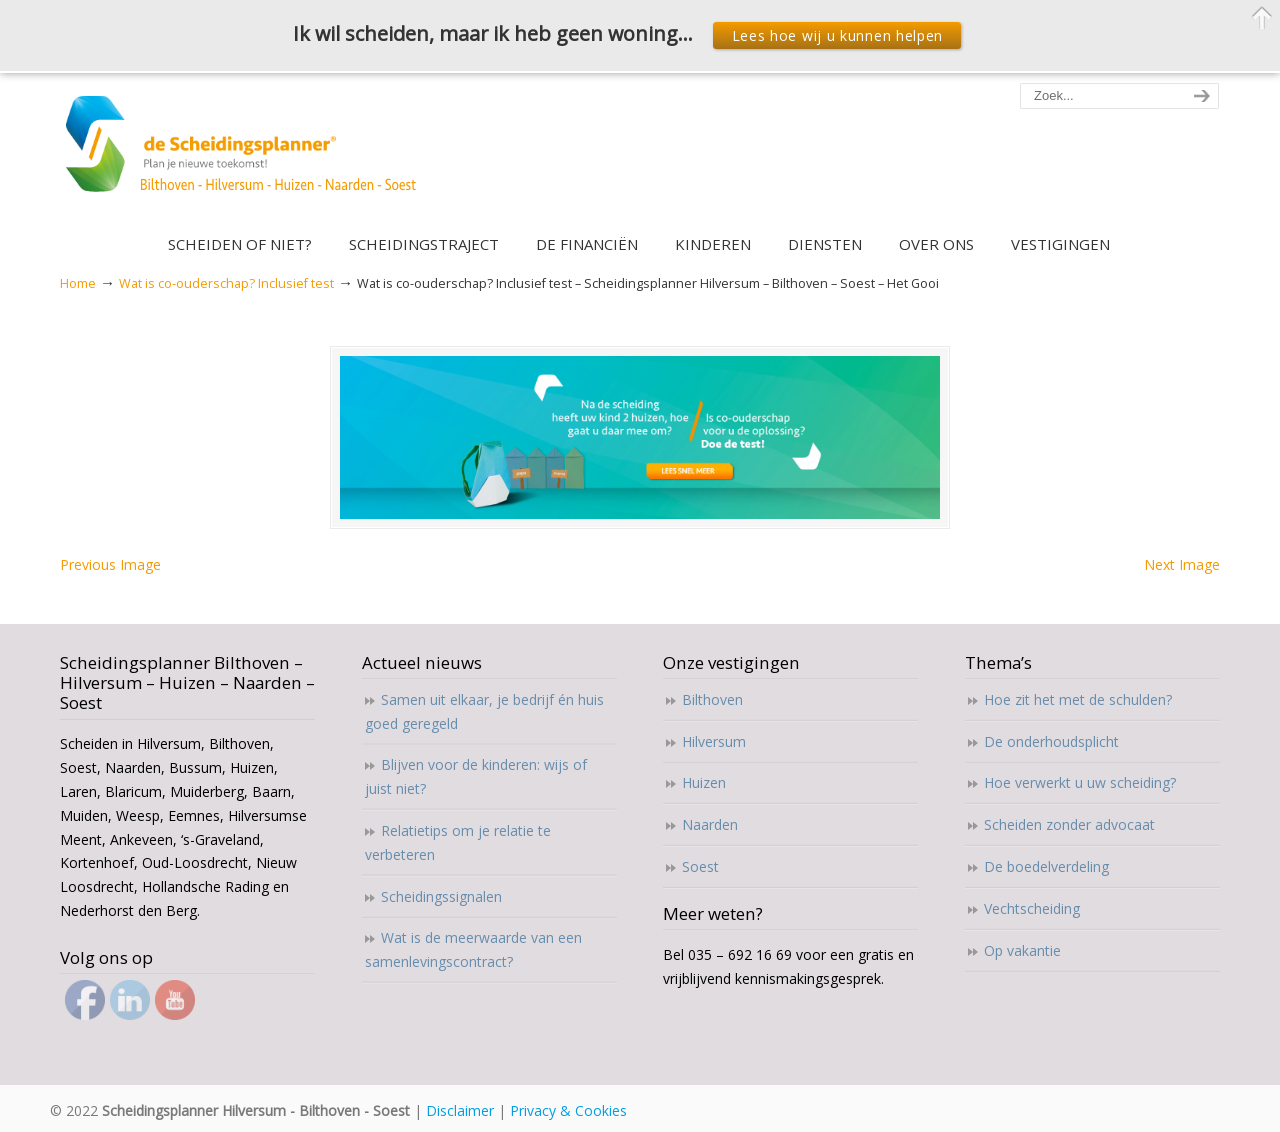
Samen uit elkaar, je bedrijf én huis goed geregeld (484, 711)
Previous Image (110, 564)
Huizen (704, 782)
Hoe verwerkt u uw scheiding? (1080, 782)
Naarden (710, 824)
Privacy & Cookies (568, 1110)
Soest (700, 866)
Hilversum (714, 741)
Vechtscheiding (1032, 908)
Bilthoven (712, 699)
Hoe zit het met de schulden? (1078, 699)
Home (78, 283)
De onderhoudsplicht (1051, 741)
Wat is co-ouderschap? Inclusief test (226, 283)
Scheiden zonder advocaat (1069, 824)
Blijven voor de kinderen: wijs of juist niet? (476, 776)
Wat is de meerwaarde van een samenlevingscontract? (473, 949)
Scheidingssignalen (441, 896)
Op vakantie (1022, 950)
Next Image (1182, 564)
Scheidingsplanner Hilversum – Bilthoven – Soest (247, 155)
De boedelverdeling (1046, 866)
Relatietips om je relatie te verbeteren (458, 842)
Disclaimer (460, 1110)
